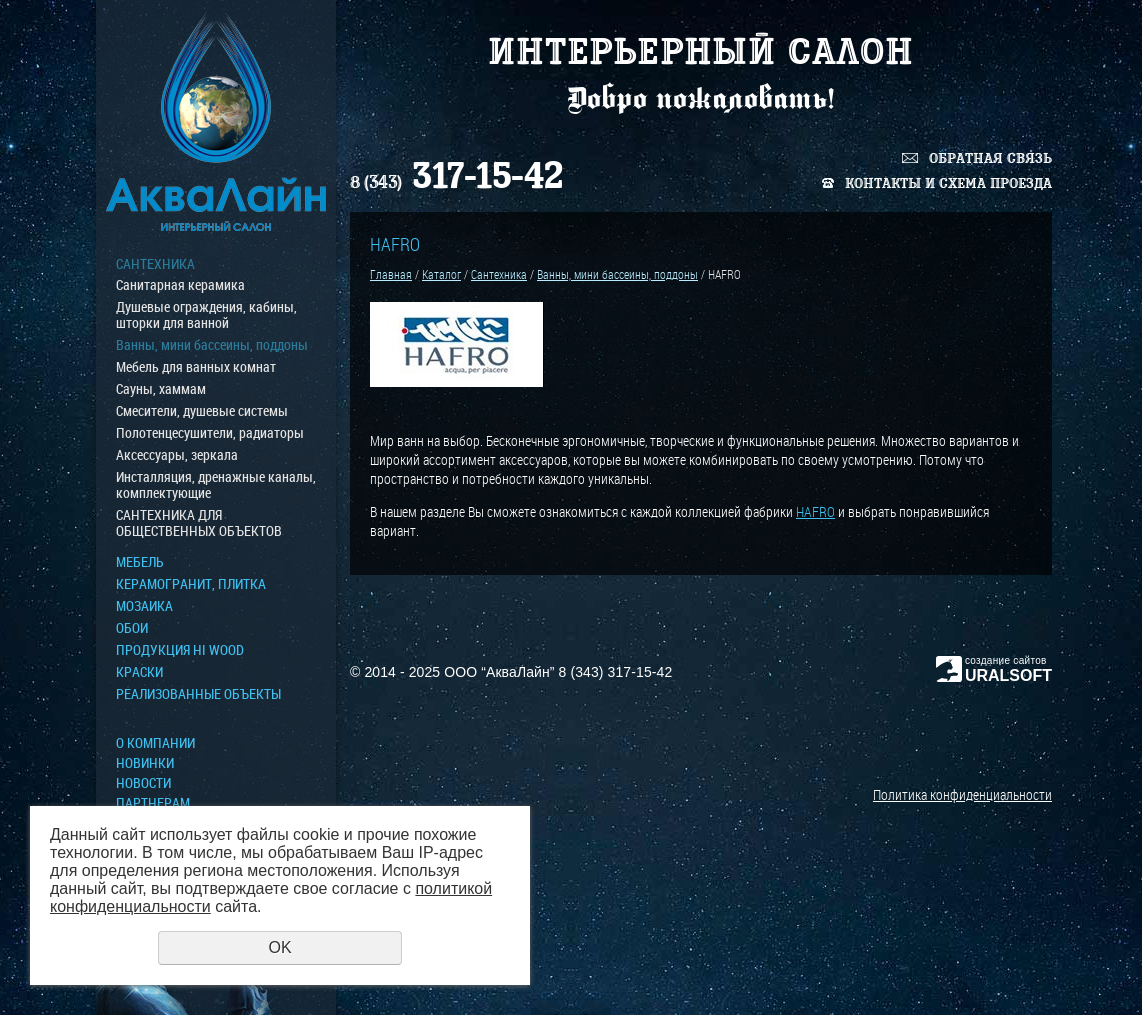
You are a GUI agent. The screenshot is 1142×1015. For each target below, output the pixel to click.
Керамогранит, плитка (191, 584)
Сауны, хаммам (161, 389)
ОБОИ (132, 628)
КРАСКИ (139, 672)
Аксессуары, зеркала (177, 455)
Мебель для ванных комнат (196, 367)
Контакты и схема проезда (948, 183)
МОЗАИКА (144, 606)
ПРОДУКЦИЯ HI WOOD (180, 650)
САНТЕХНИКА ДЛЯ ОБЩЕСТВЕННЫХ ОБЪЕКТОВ (199, 523)
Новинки (145, 763)
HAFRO (815, 511)
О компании (155, 743)
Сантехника (155, 264)
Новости (143, 783)
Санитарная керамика (180, 285)
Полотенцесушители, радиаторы (210, 433)
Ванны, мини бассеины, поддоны (212, 345)
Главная (391, 274)
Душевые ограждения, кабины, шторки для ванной (206, 315)
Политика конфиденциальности (962, 794)
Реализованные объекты (198, 694)
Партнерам (153, 803)
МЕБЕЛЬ (140, 562)
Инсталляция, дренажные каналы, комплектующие (216, 485)
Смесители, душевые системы (202, 411)
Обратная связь (990, 158)
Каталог (441, 274)
